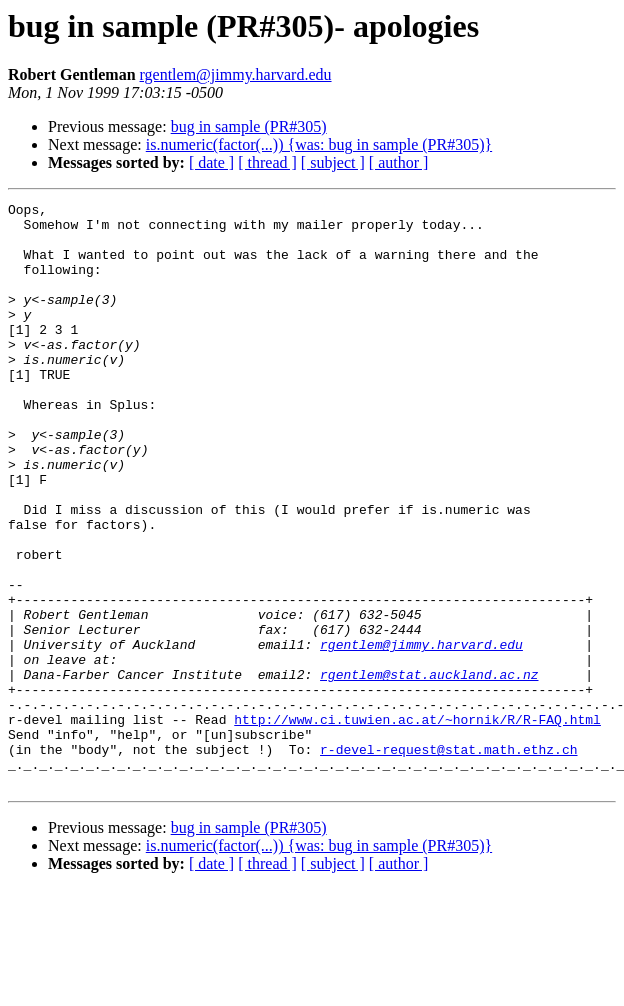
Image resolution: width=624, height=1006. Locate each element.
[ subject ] (333, 162)
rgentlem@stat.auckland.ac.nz (429, 770)
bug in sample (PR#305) (249, 126)
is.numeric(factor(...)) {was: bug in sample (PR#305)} (319, 144)
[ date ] (211, 162)
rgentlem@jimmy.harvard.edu (236, 74)
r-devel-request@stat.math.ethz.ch (448, 860)
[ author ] (399, 162)
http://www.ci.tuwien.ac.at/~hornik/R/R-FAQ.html (417, 824)
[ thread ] (267, 162)
